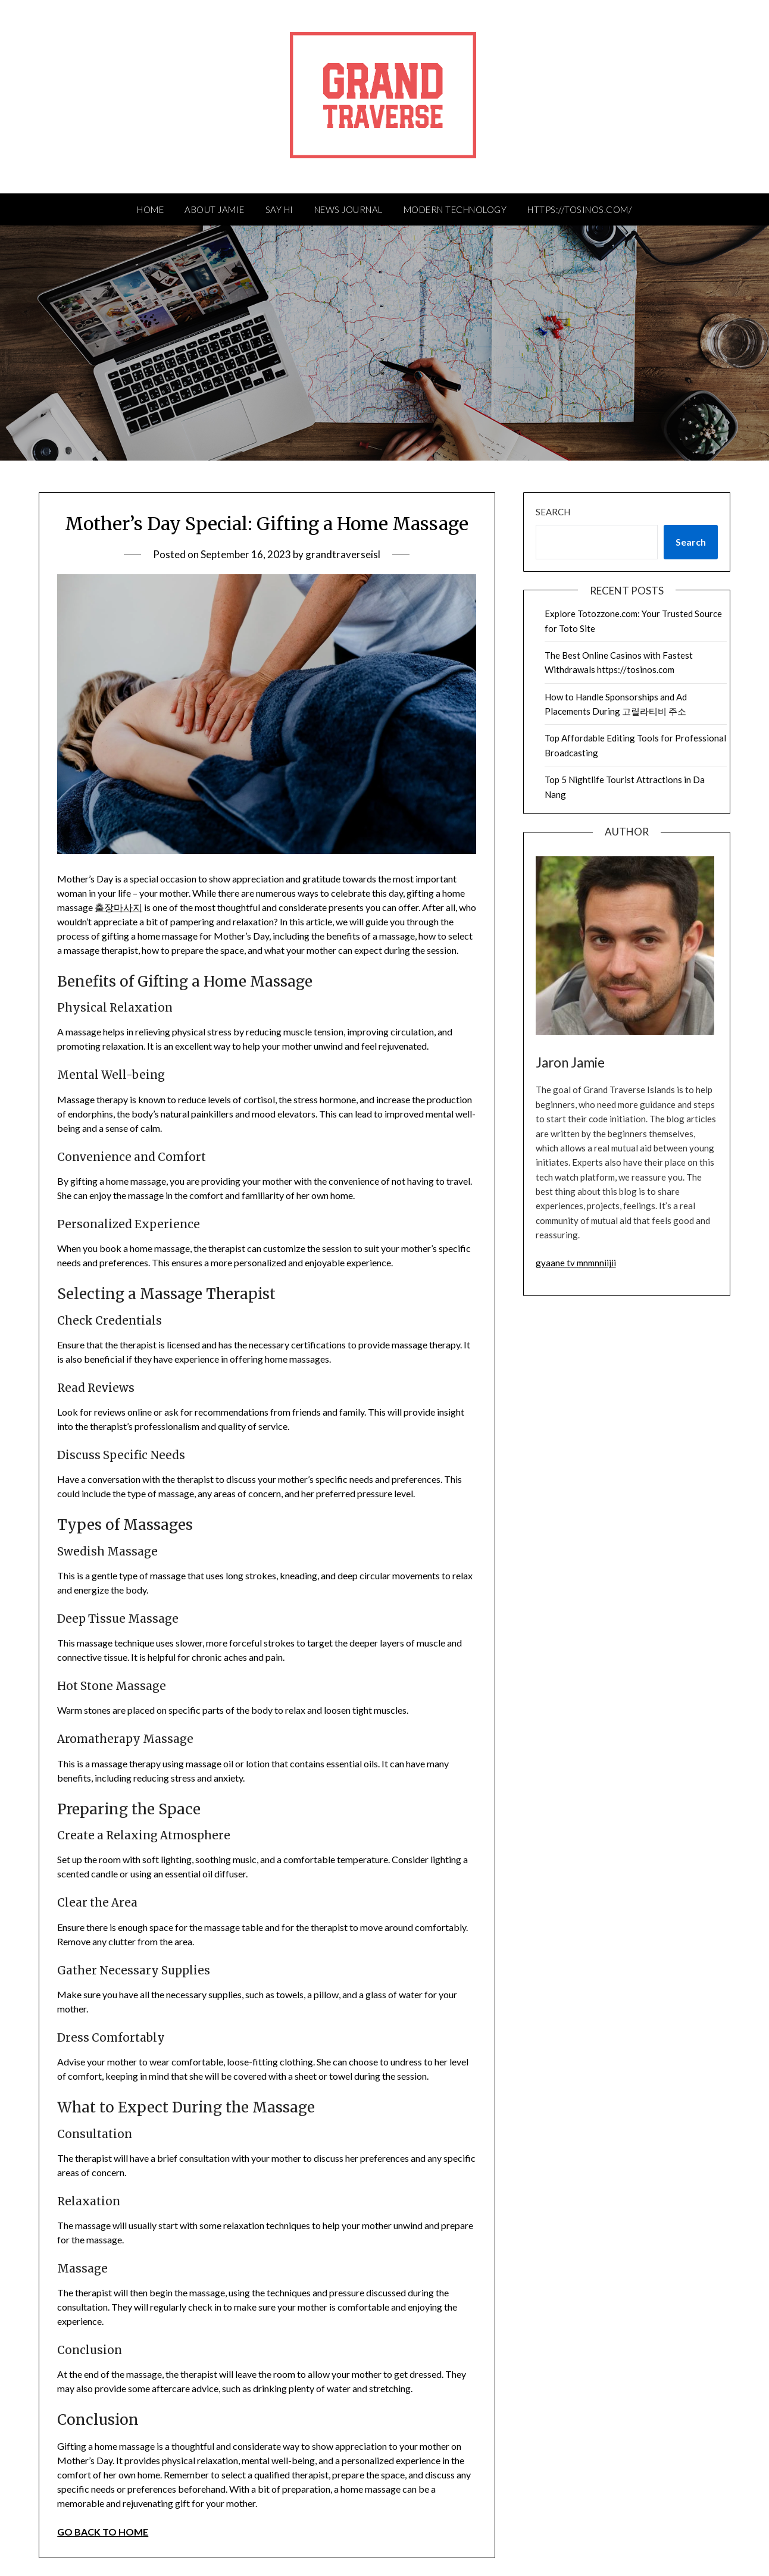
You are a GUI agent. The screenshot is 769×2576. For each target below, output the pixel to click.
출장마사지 (118, 907)
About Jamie (215, 209)
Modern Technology (455, 209)
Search (553, 511)
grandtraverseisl (342, 554)
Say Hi (279, 209)
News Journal (348, 209)
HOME (150, 209)
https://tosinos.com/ (579, 209)
